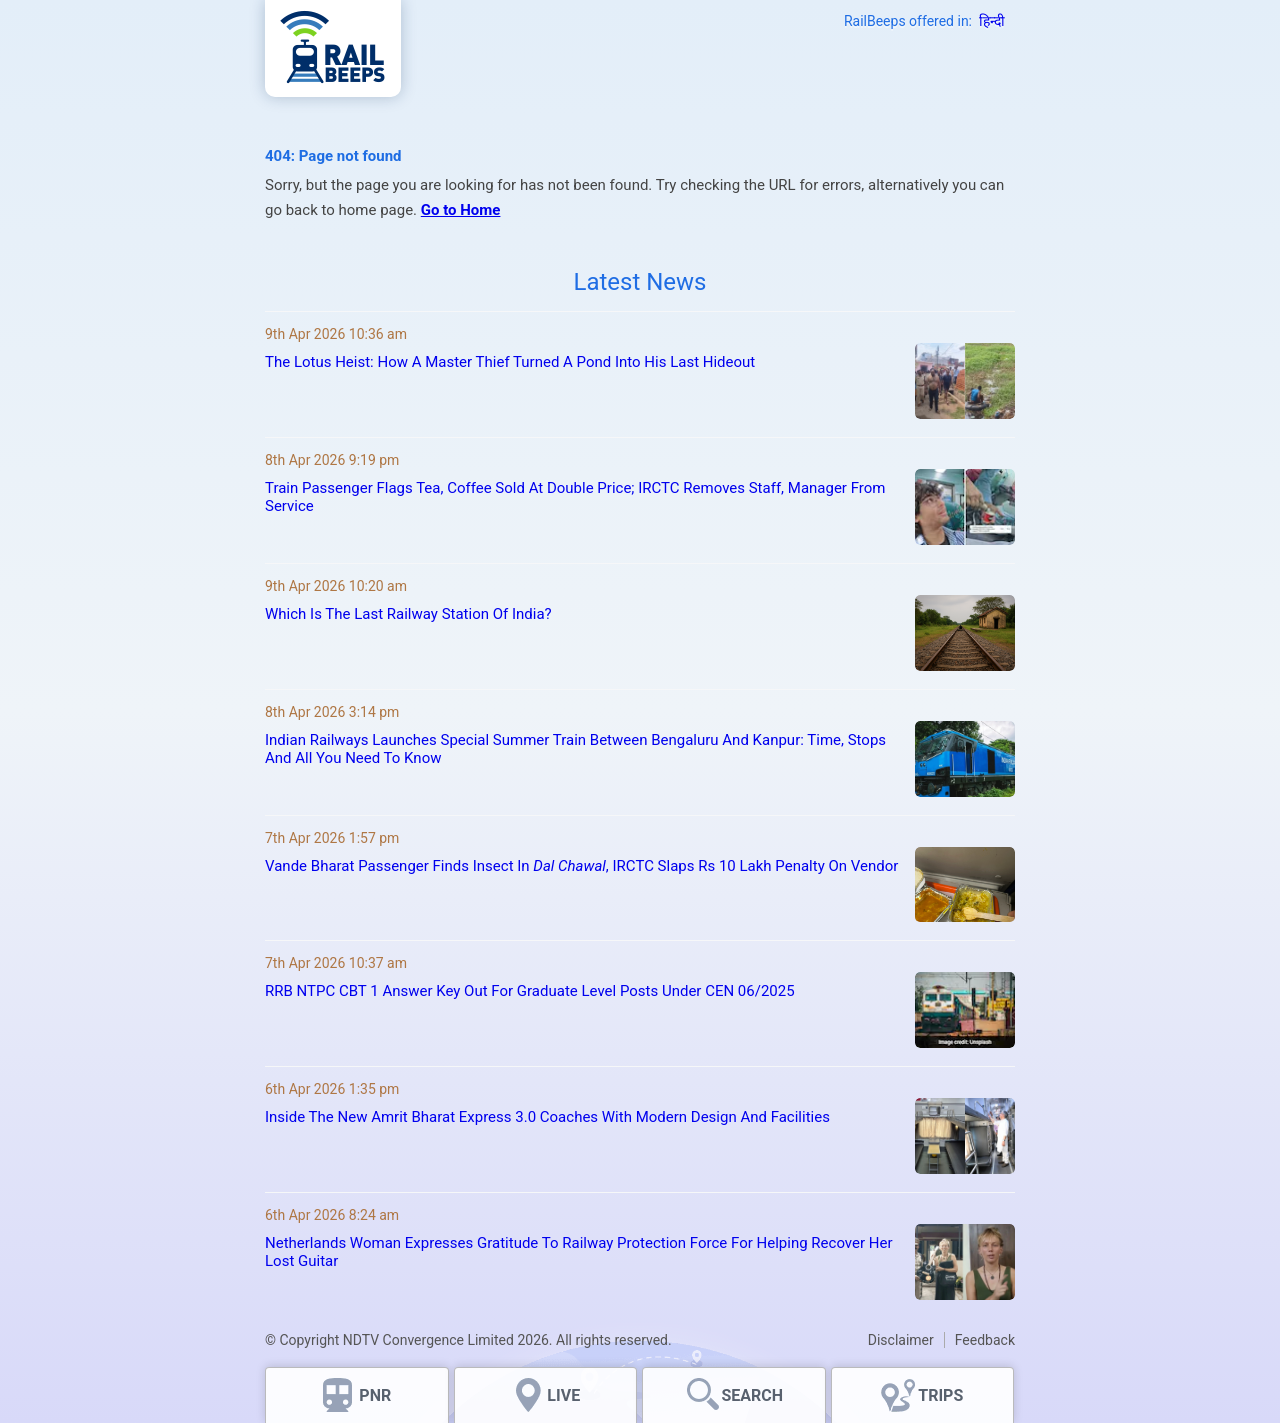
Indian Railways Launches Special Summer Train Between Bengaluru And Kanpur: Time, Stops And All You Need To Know (575, 749)
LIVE (563, 1395)
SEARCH (752, 1395)
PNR (375, 1395)
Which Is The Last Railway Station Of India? (408, 614)
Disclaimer (901, 1340)
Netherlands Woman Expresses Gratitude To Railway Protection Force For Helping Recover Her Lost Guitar (579, 1252)
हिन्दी (992, 21)
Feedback (985, 1340)
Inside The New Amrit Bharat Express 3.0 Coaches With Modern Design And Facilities (547, 1117)
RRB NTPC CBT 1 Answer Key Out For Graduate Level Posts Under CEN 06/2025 (530, 991)
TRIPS (940, 1395)
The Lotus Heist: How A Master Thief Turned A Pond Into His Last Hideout (510, 362)
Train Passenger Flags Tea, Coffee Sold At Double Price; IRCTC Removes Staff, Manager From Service (575, 497)
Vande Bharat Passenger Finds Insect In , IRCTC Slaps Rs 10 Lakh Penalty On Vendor (581, 866)
